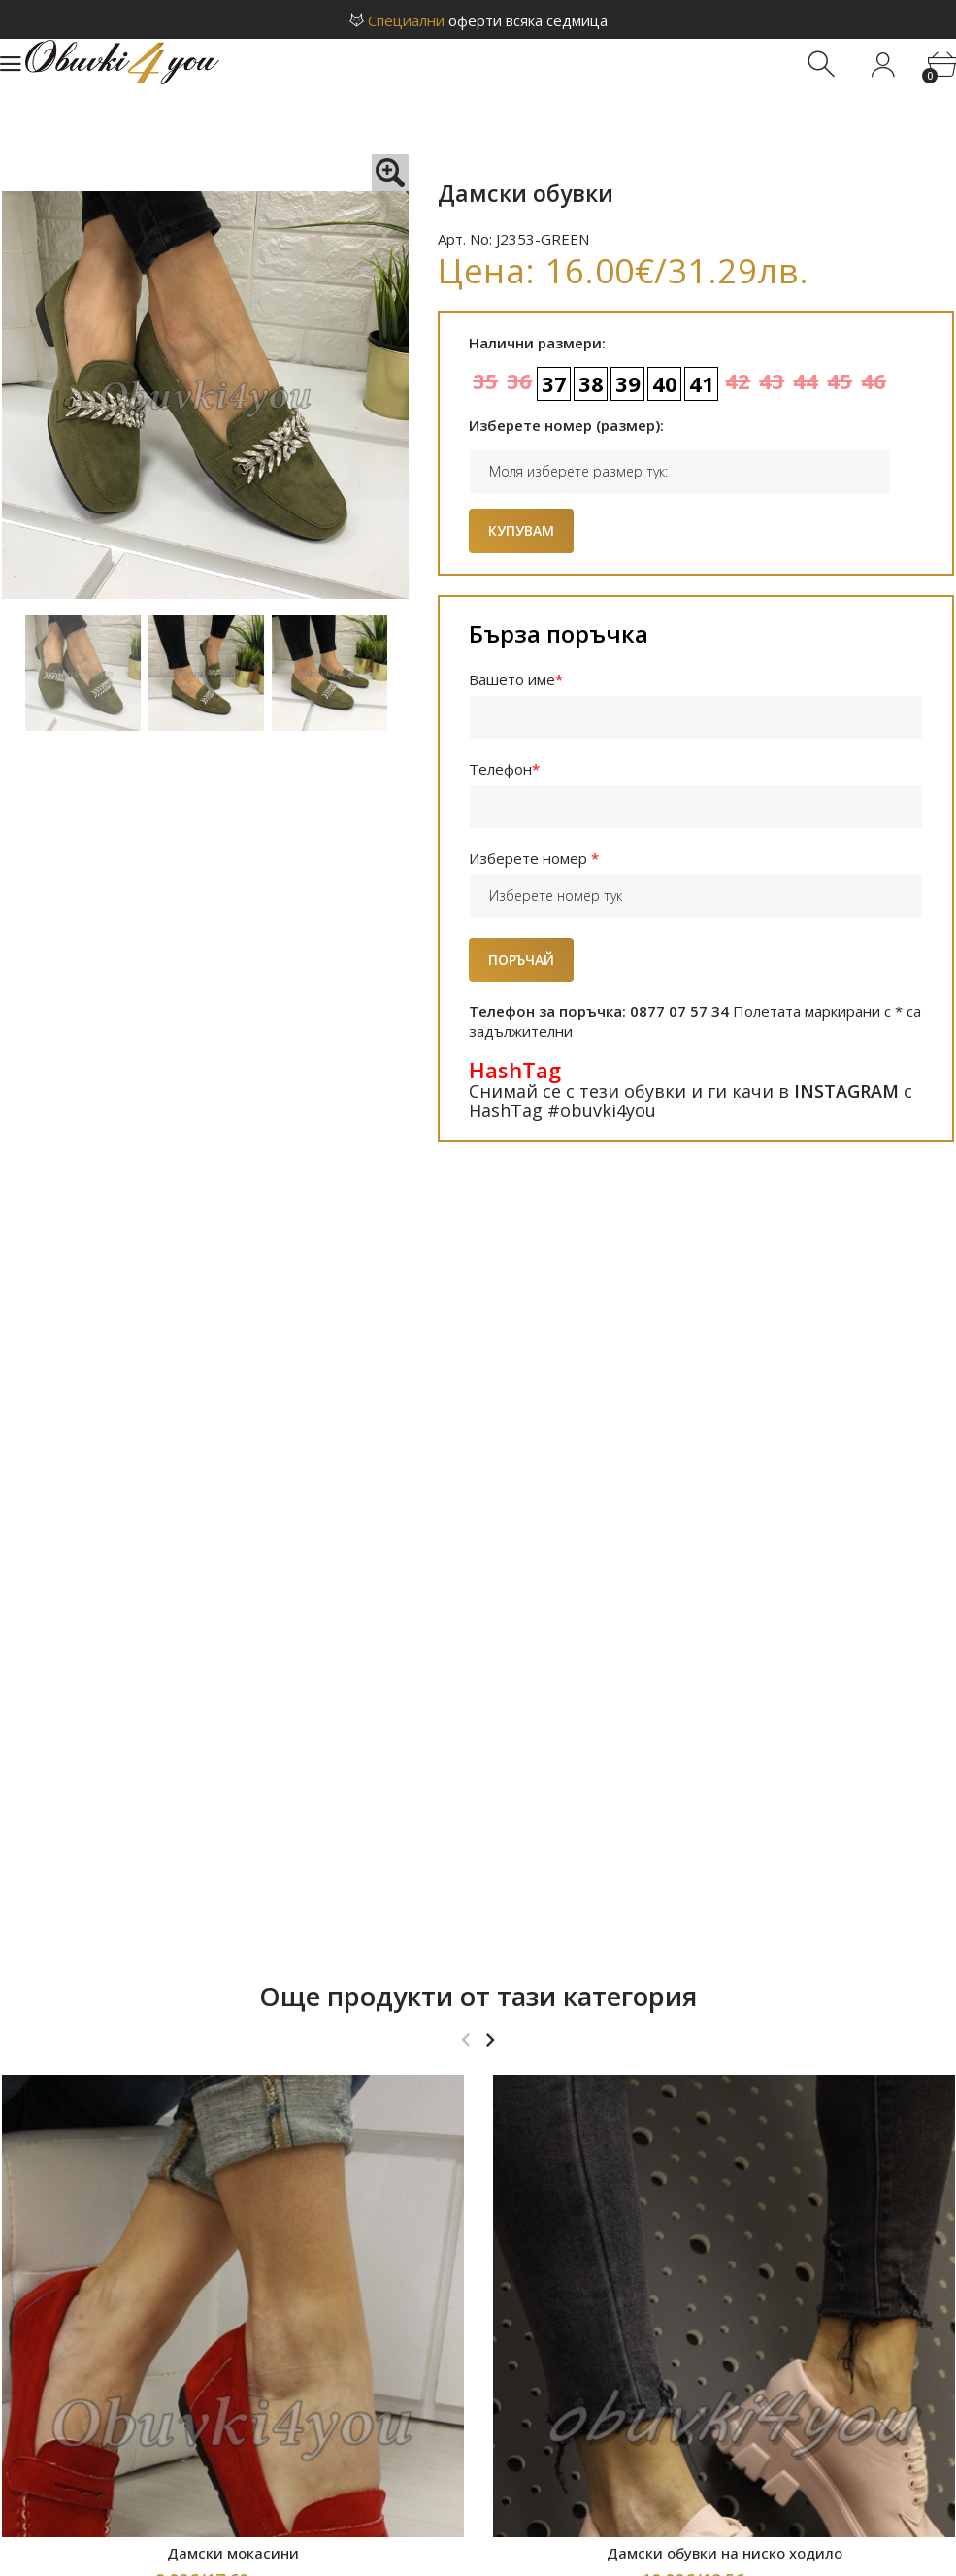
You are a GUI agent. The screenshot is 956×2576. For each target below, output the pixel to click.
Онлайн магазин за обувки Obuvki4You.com (429, 2553)
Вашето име (517, 679)
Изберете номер (535, 858)
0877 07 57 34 (511, 2441)
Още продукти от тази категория (478, 1254)
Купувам (521, 530)
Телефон (505, 768)
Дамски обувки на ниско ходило (724, 1811)
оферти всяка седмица (478, 20)
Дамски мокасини (233, 1811)
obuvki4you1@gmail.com (500, 2417)
